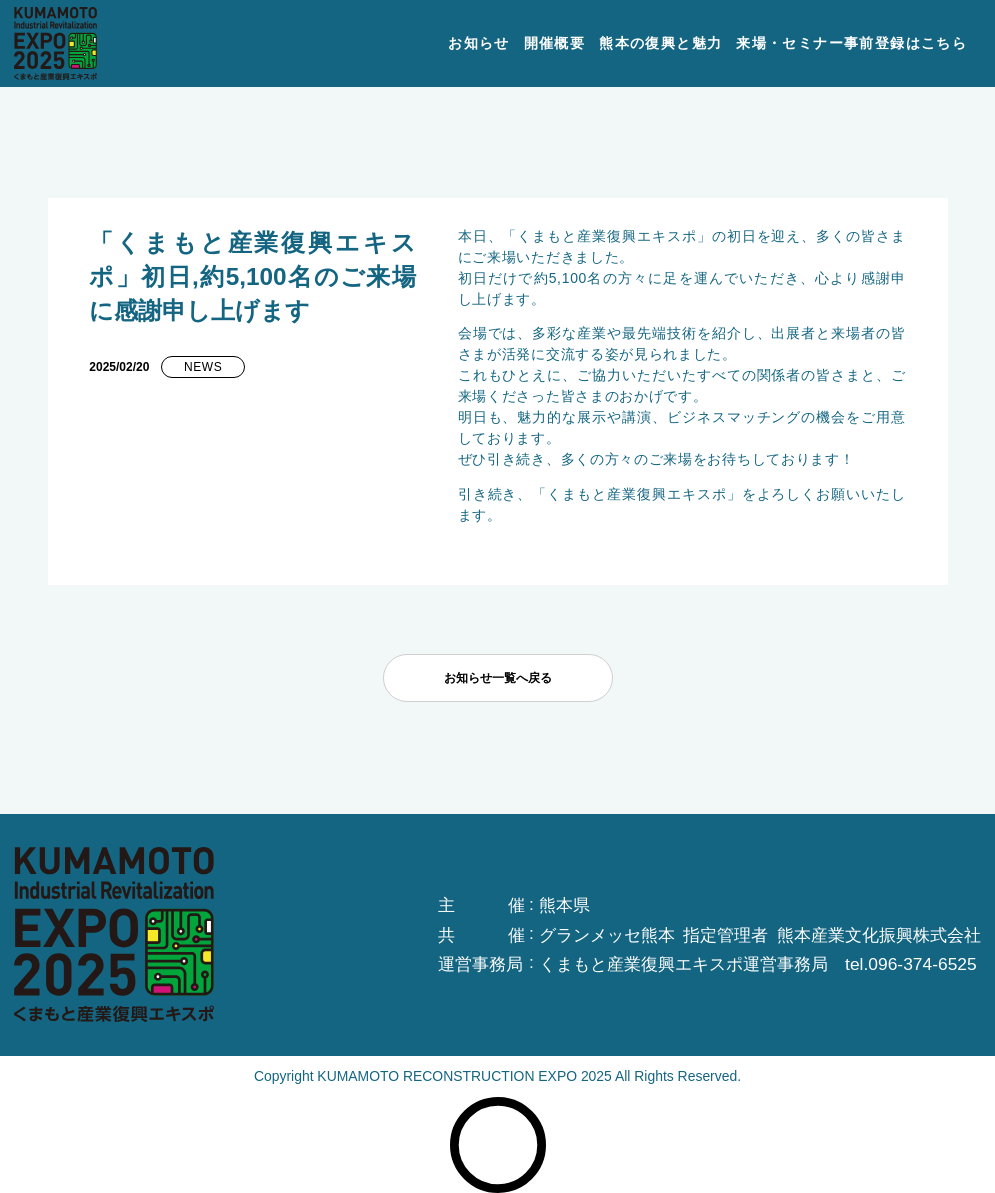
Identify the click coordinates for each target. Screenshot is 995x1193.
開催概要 (555, 43)
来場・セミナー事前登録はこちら (851, 43)
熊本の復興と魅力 (660, 43)
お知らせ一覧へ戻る (498, 678)
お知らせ (479, 43)
